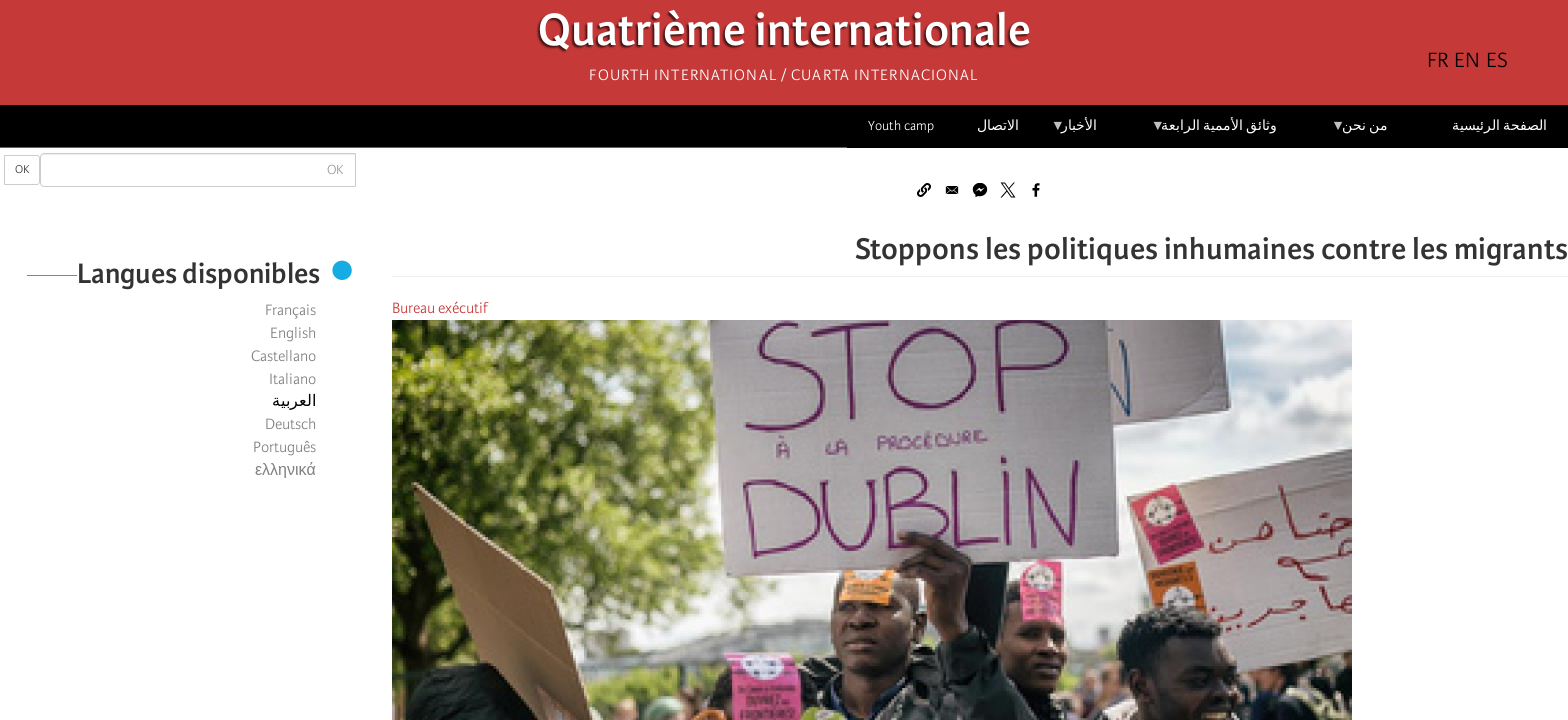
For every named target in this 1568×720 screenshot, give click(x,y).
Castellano (283, 356)
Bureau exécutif (440, 308)
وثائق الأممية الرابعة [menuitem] (1214, 132)
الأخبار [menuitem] (1074, 132)
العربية (294, 401)
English (293, 333)
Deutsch (290, 424)
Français (290, 310)
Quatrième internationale (784, 35)
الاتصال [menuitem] (998, 125)
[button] (924, 190)
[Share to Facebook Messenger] (980, 190)
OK (22, 169)
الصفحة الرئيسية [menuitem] (1499, 125)
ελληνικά (285, 470)
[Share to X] (1008, 190)
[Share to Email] (952, 190)
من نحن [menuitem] (1359, 132)
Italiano (292, 379)
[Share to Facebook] (1036, 190)
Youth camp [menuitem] (901, 125)
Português (284, 447)
